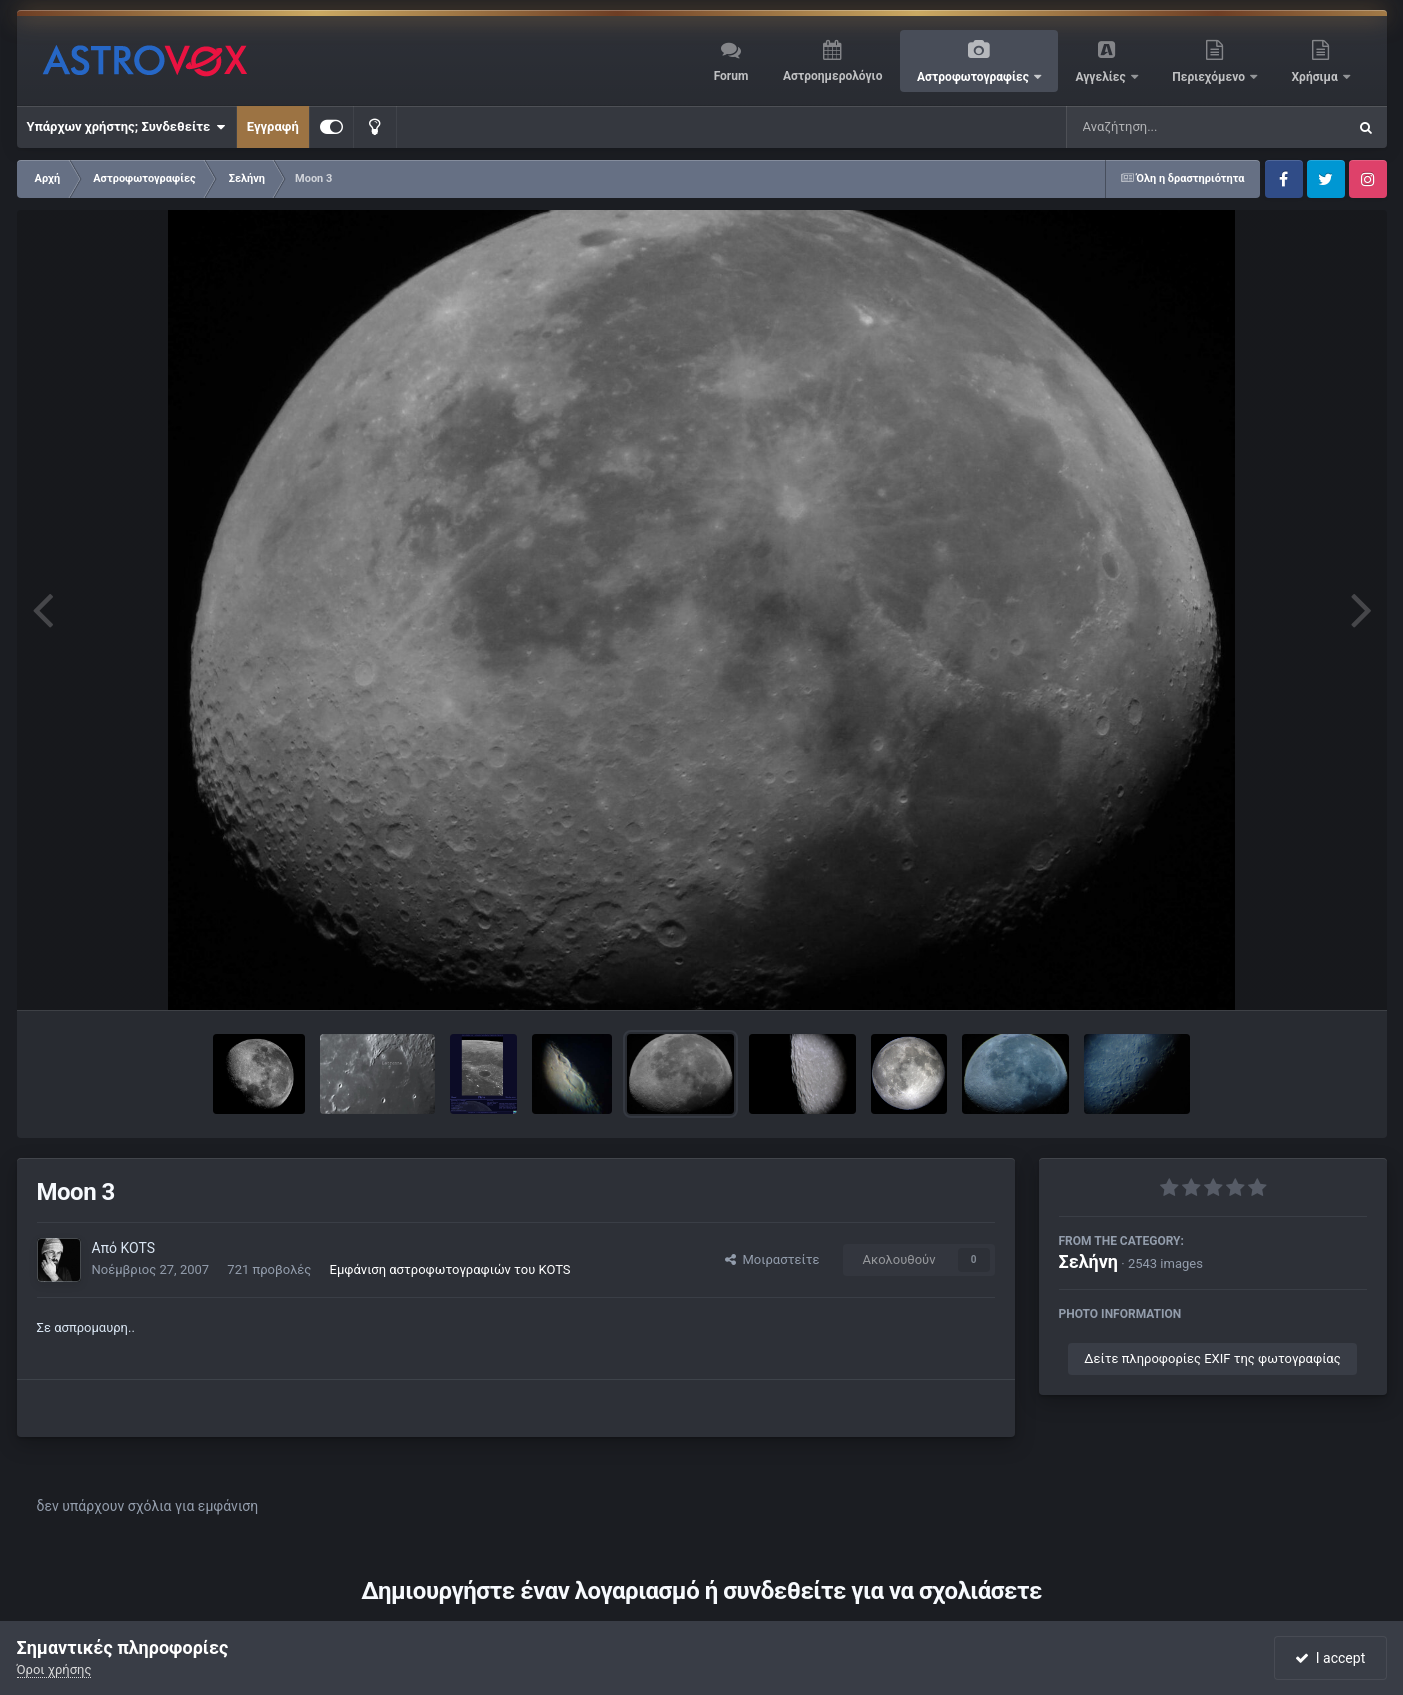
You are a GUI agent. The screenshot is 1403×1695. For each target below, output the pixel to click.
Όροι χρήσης (54, 1669)
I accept (1330, 1658)
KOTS (137, 1248)
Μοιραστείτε (772, 1259)
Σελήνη (1089, 1261)
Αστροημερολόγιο (832, 76)
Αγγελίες (1101, 77)
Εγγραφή (273, 126)
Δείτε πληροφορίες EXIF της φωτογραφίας (1212, 1358)
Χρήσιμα (1316, 77)
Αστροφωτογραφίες (974, 77)
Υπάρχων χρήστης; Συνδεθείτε (126, 127)
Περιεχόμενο (1210, 77)
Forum (731, 76)
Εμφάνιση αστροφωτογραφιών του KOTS (450, 1269)
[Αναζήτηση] (1166, 127)
